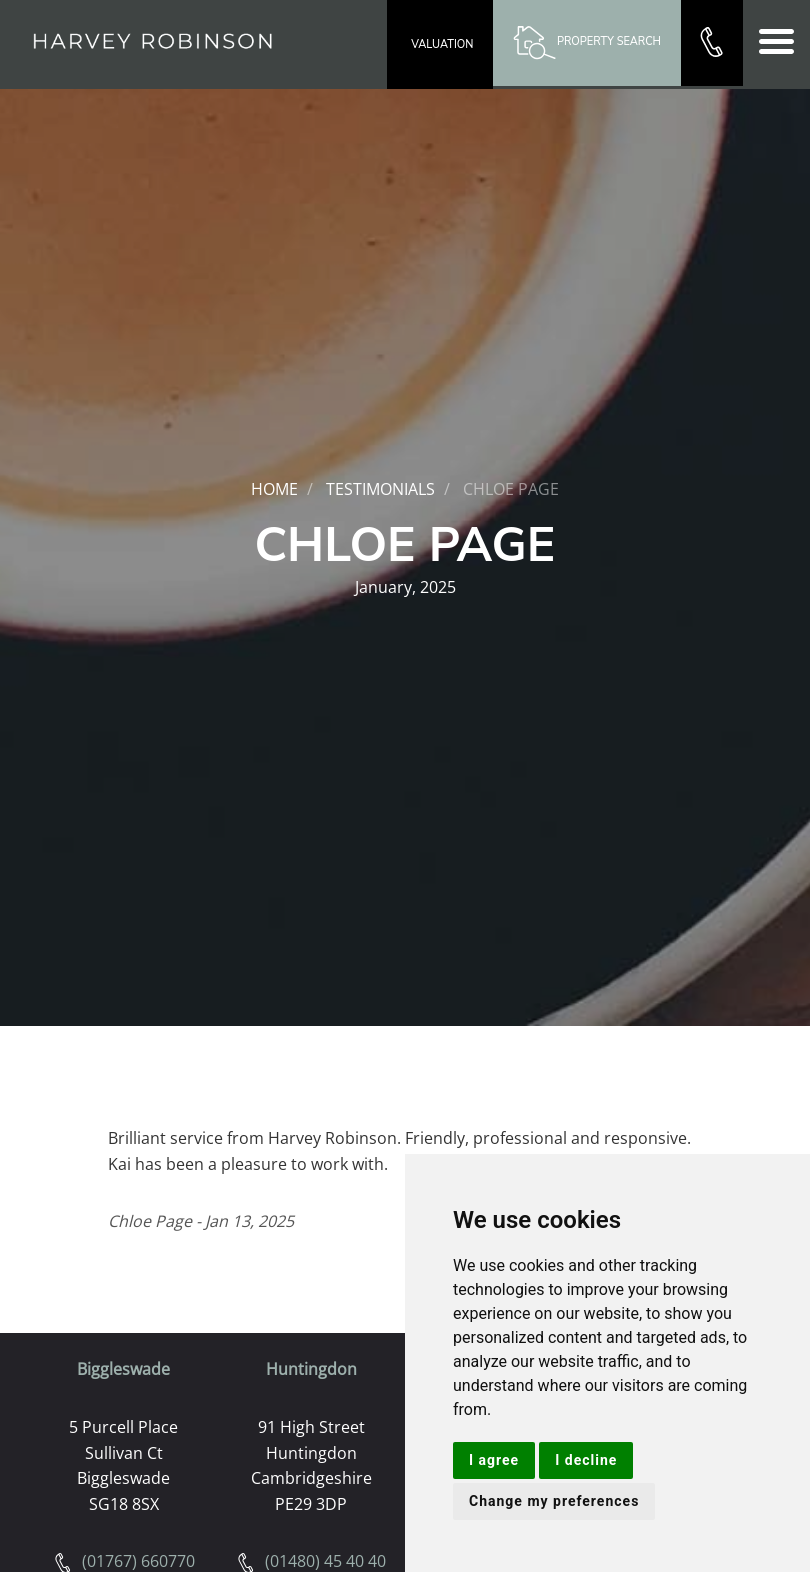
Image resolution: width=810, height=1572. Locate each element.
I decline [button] (586, 1460)
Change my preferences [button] (554, 1501)
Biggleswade (123, 1369)
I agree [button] (494, 1460)
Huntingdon (311, 1369)
